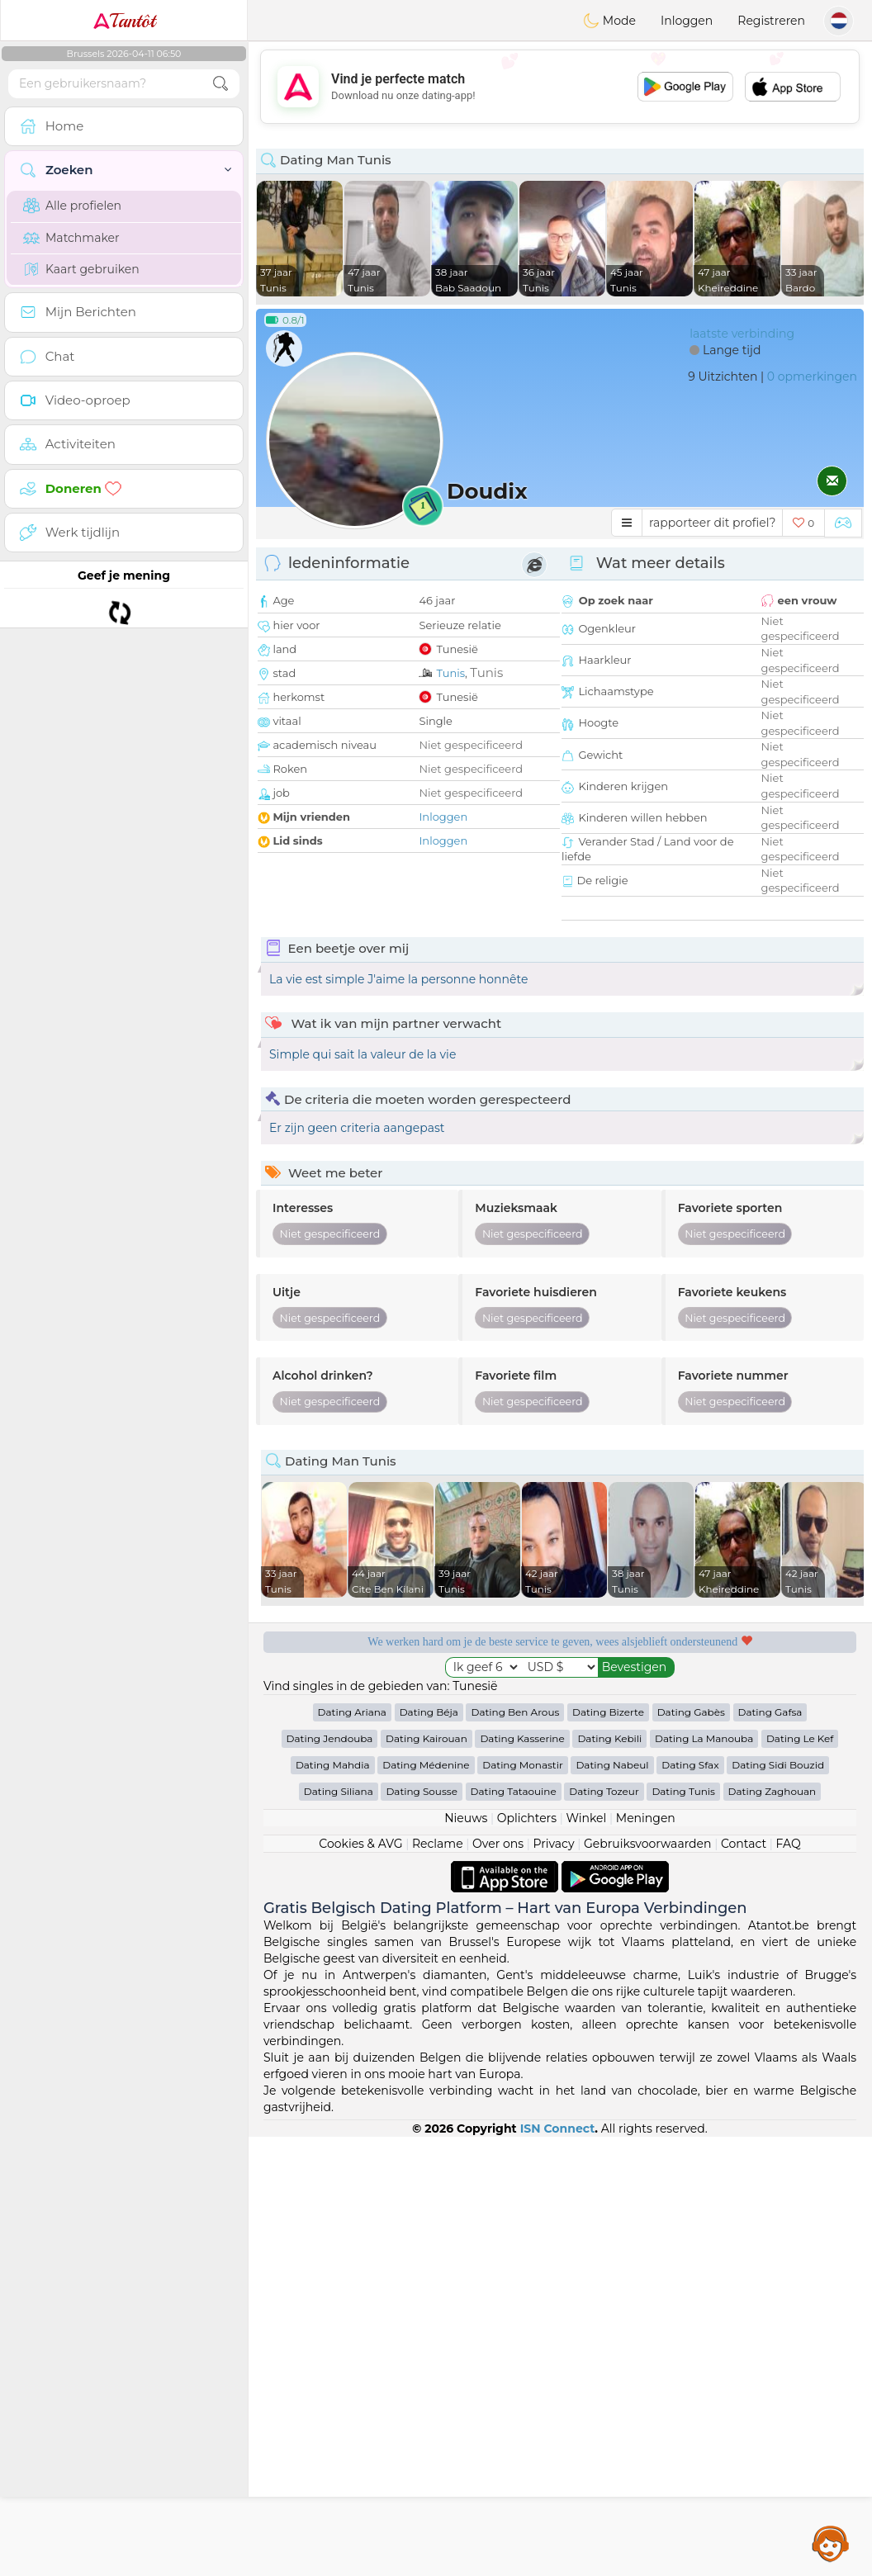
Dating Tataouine (514, 2230)
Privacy (553, 2282)
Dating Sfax (689, 2204)
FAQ (788, 2282)
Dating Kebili (609, 2177)
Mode (609, 20)
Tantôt (124, 20)
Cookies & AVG (360, 2282)
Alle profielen (72, 205)
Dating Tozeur (603, 2230)
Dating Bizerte (608, 2151)
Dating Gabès (691, 2151)
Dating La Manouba (704, 2177)
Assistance (830, 2543)
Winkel (586, 2257)
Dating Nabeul (612, 2204)
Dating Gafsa (770, 2151)
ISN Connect (557, 2567)
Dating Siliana (338, 2230)
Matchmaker (71, 238)
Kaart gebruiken (81, 269)
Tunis (450, 673)
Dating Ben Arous (515, 2151)
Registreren (771, 20)
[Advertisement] (560, 87)
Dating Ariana (352, 2151)
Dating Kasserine (522, 2177)
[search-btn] (220, 83)
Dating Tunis (683, 2230)
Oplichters (527, 2257)
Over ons (498, 2282)
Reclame (437, 2282)
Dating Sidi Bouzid (778, 2204)
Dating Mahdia (333, 2204)
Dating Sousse (421, 2230)
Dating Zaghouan (772, 2230)
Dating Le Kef (800, 2177)
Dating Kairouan (426, 2177)
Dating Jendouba (330, 2177)
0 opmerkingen (812, 376)
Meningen (645, 2257)
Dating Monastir (522, 2204)
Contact (743, 2282)
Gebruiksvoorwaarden (648, 2282)
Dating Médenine (425, 2204)
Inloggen (687, 20)
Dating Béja (429, 2151)
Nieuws (465, 2257)
